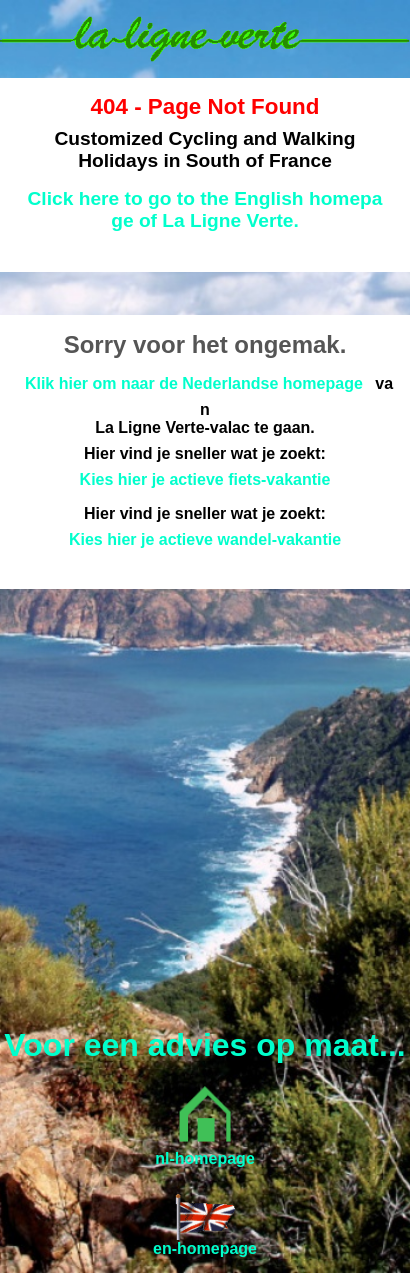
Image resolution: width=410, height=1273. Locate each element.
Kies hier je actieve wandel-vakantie (205, 539)
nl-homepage (205, 1158)
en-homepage (205, 1248)
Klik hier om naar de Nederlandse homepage (194, 383)
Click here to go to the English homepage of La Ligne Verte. (204, 209)
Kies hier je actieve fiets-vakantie (205, 479)
